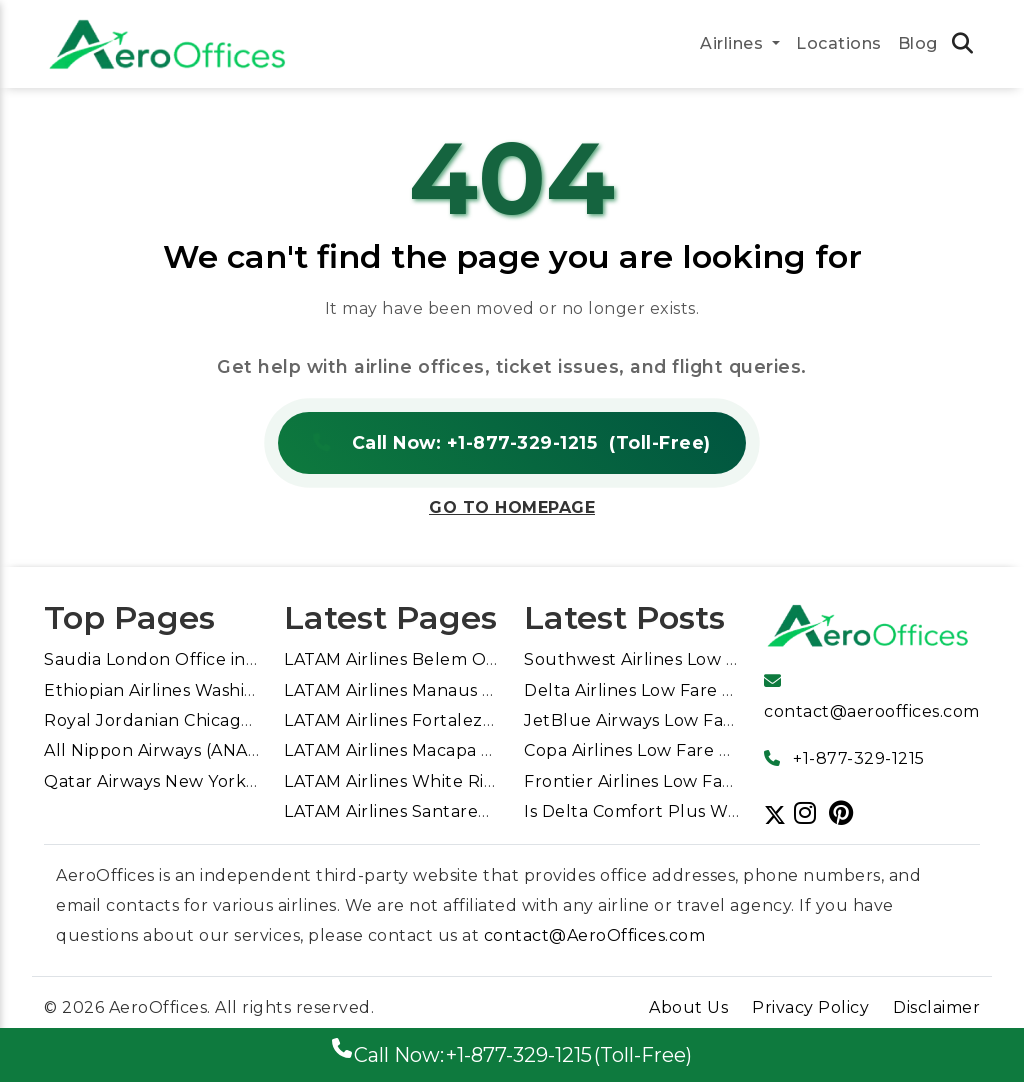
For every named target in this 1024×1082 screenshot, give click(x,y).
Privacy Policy (810, 1007)
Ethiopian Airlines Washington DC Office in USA (242, 690)
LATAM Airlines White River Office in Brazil (461, 781)
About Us (688, 1007)
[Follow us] (809, 813)
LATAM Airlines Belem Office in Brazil (439, 659)
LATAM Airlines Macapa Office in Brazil (443, 750)
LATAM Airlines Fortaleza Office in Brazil (451, 720)
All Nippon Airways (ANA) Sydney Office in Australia (259, 750)
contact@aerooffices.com (872, 711)
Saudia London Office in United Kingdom (216, 659)
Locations (839, 43)
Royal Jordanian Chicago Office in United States (245, 720)
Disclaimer (936, 1007)
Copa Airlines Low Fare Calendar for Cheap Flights (735, 750)
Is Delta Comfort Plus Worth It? (658, 811)
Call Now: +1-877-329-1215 (511, 443)
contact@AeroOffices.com (595, 935)
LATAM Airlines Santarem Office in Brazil (452, 811)
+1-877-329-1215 (859, 758)
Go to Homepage (512, 507)
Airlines (734, 43)
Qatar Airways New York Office (173, 781)
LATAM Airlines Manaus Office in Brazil (444, 690)
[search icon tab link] (963, 45)
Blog (918, 43)
